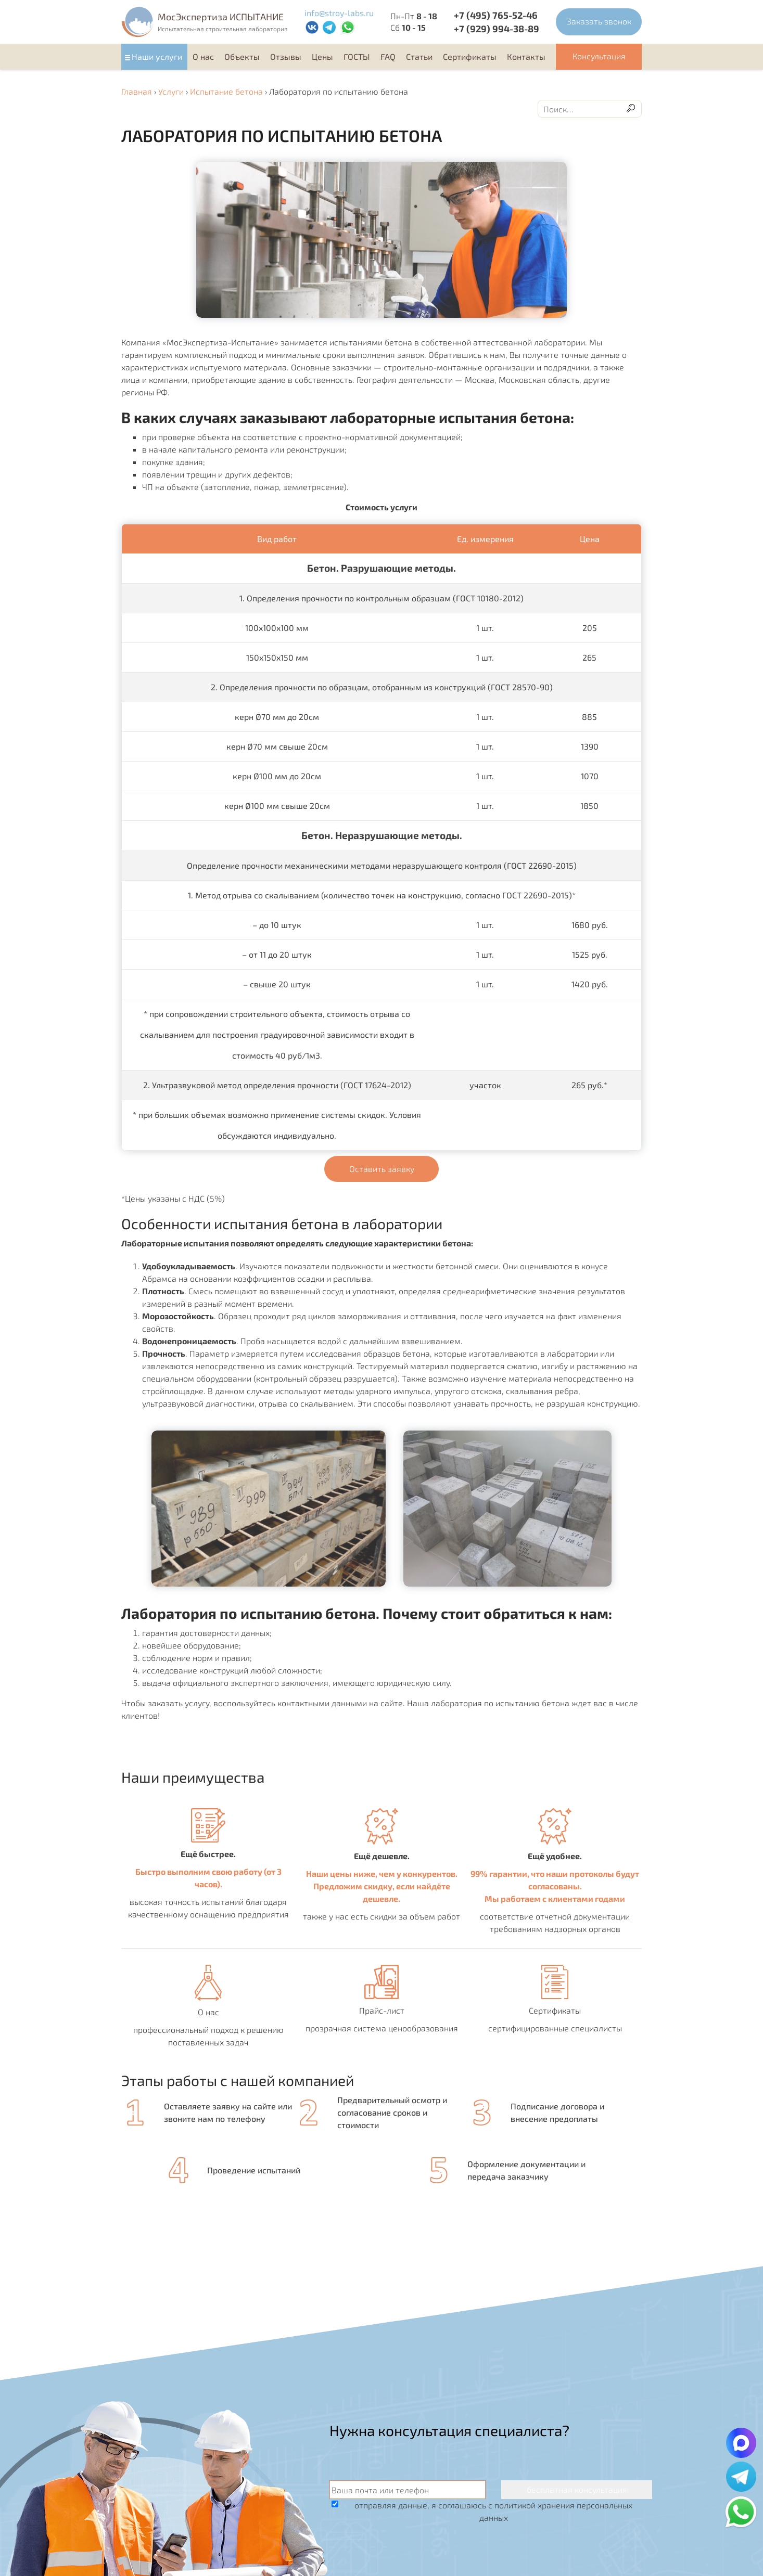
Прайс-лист (381, 2010)
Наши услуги (157, 56)
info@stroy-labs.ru (339, 13)
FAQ (388, 56)
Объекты (242, 56)
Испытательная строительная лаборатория (223, 28)
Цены (322, 56)
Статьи (419, 56)
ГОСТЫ (357, 56)
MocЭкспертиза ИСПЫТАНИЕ (221, 16)
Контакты (526, 56)
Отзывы (285, 56)
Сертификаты (555, 2010)
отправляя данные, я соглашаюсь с (493, 2511)
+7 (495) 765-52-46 (496, 15)
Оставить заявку (381, 1169)
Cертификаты (470, 56)
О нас (203, 56)
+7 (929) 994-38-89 (496, 28)
